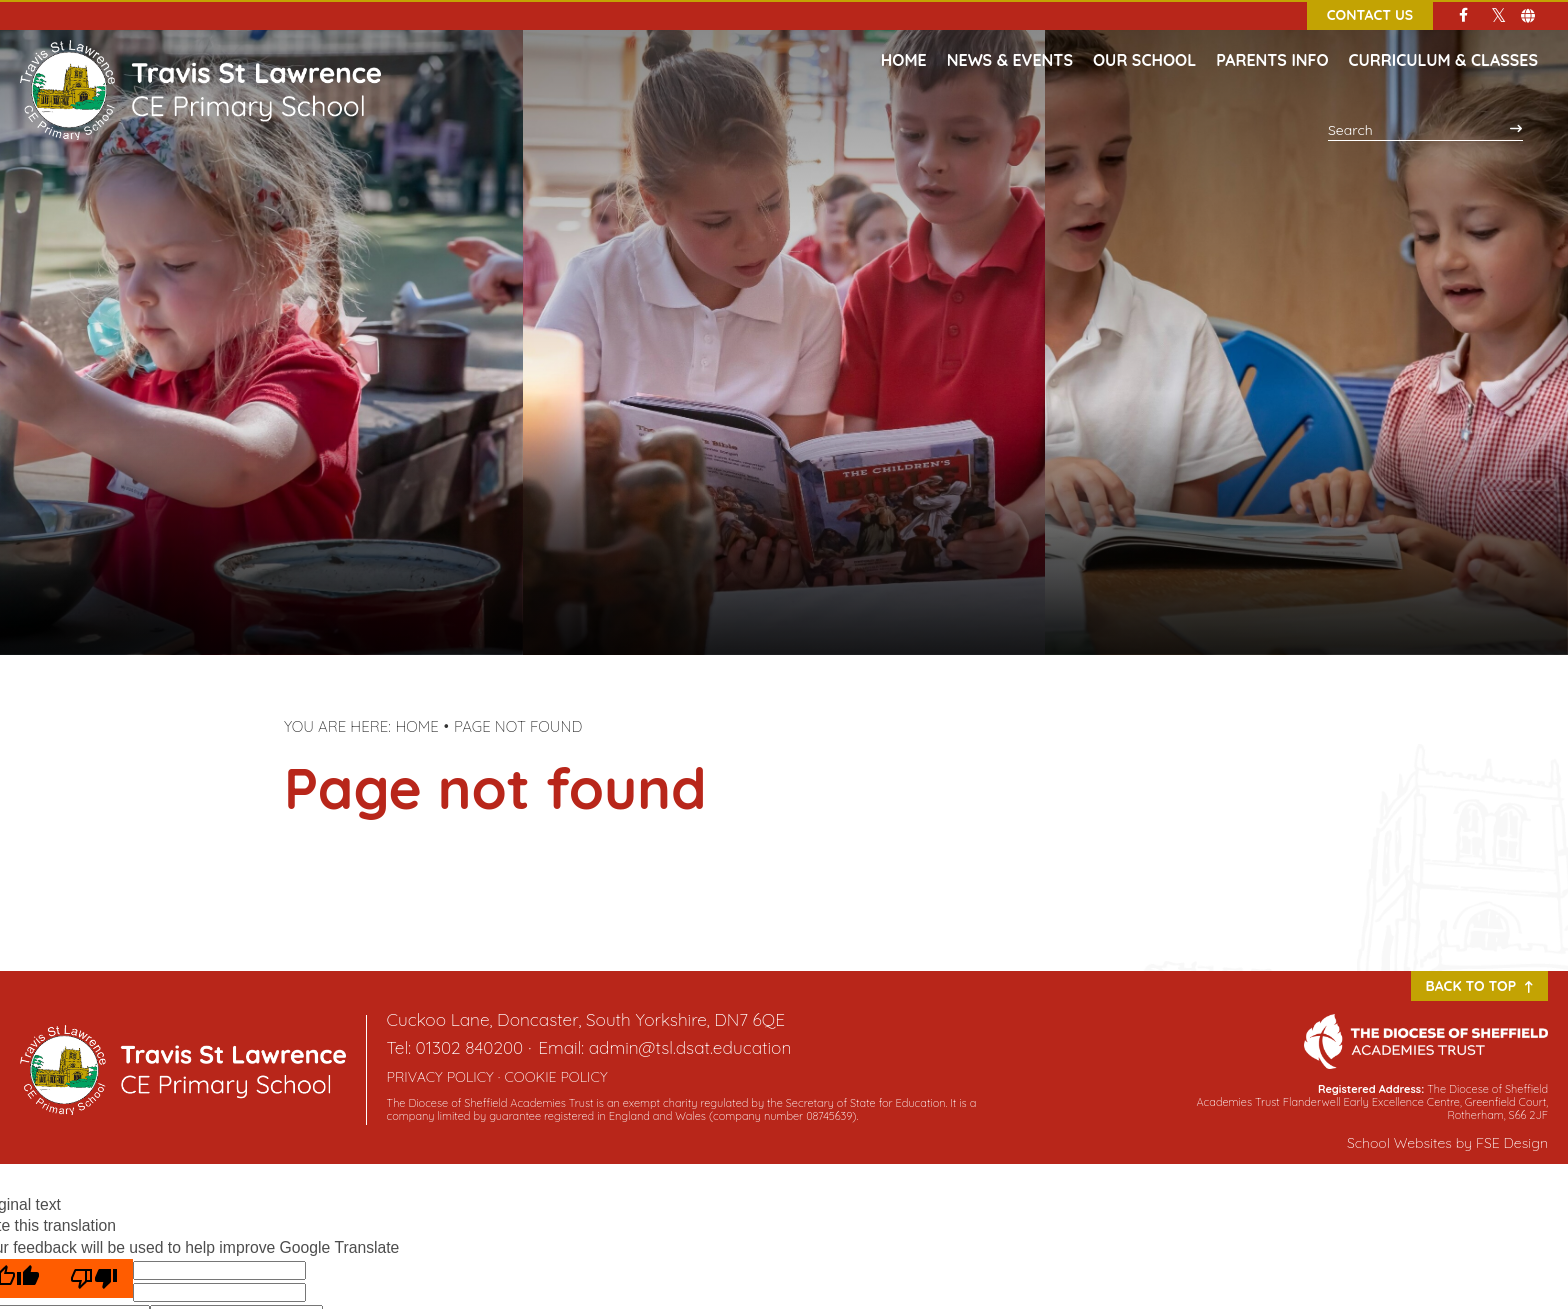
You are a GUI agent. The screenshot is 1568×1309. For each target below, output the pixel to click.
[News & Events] (1010, 40)
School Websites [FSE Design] (1399, 1143)
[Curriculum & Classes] (1443, 40)
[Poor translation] (94, 1278)
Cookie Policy (555, 1077)
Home (417, 726)
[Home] (200, 60)
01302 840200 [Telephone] (470, 1047)
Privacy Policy (440, 1077)
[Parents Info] (1272, 40)
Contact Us (1370, 15)
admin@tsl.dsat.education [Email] (690, 1047)
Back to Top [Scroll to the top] (1479, 986)
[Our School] (1144, 40)
